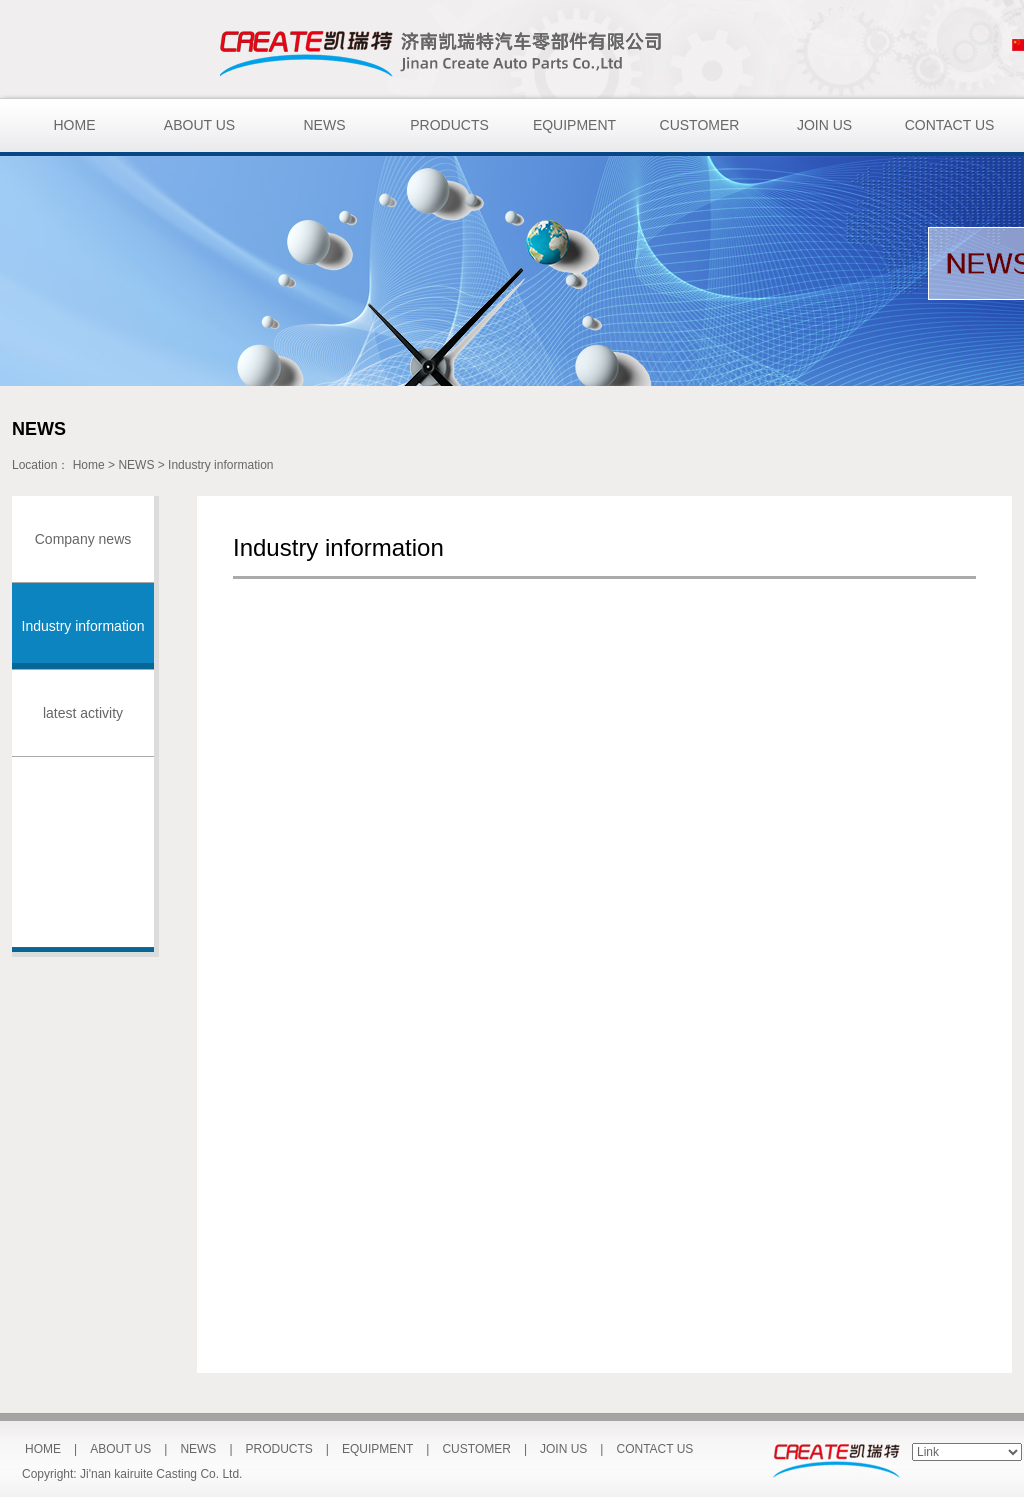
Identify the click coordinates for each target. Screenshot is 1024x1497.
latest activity (83, 713)
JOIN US (824, 125)
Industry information (220, 465)
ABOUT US (199, 125)
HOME (75, 125)
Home (89, 465)
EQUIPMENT (574, 125)
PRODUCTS (449, 125)
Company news (83, 539)
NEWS (325, 125)
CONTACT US (950, 125)
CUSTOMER (700, 125)
